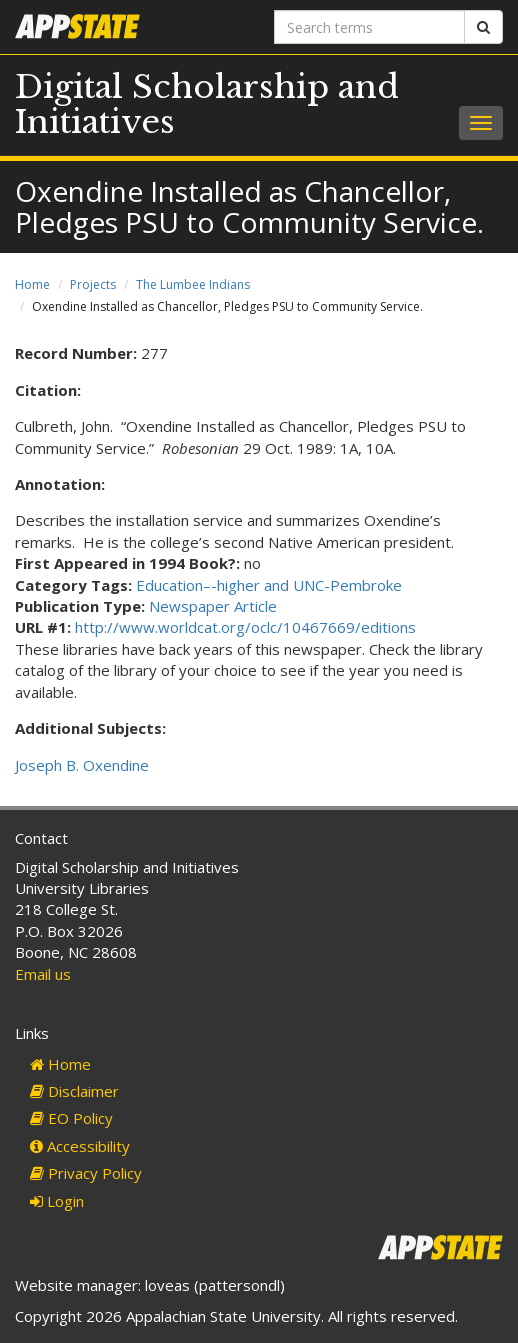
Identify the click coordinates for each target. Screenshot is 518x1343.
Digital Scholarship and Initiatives (207, 104)
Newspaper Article (213, 606)
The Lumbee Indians (193, 284)
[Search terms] (369, 27)
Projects (93, 284)
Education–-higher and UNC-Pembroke (269, 585)
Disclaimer (74, 1091)
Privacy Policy (86, 1173)
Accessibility (80, 1146)
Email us (43, 974)
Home (32, 284)
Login (57, 1201)
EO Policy (71, 1118)
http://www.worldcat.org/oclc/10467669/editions (245, 627)
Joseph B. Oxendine (82, 765)
